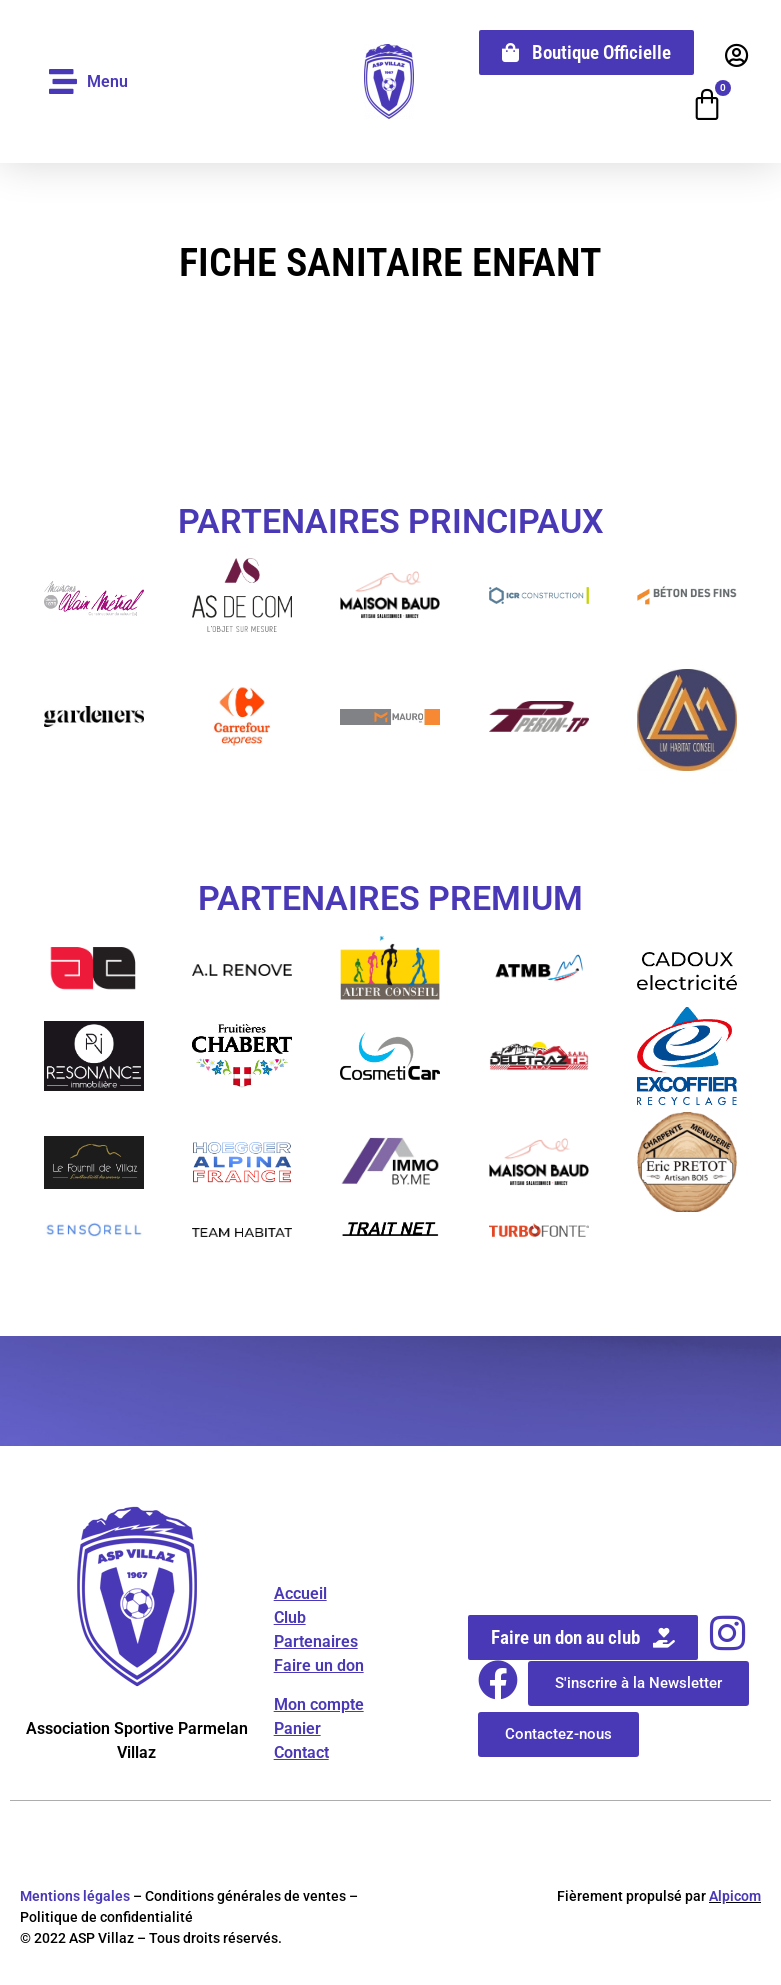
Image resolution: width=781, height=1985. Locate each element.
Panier (297, 1729)
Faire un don (319, 1667)
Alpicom (735, 1898)
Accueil (300, 1595)
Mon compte (319, 1705)
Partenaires (316, 1643)
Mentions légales (75, 1898)
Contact (301, 1753)
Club (290, 1619)
